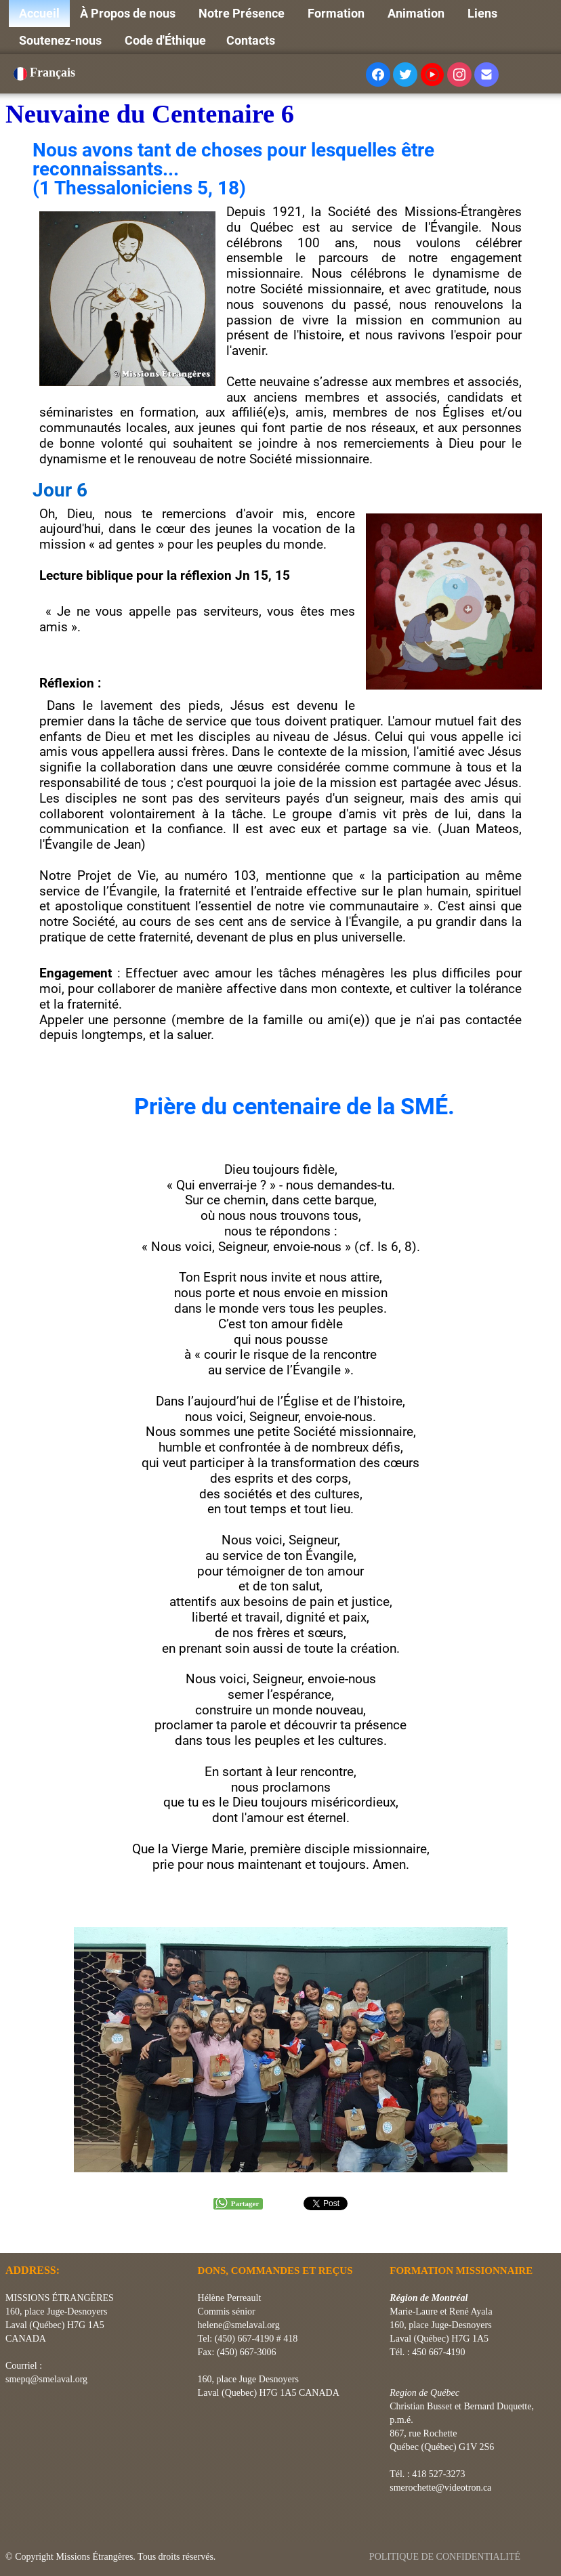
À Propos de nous (129, 13)
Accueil (39, 13)
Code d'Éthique (165, 40)
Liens (484, 13)
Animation (417, 13)
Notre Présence (243, 13)
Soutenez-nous (61, 40)
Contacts (250, 40)
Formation (337, 13)
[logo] (10, 2236)
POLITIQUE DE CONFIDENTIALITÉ (446, 2557)
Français (46, 72)
